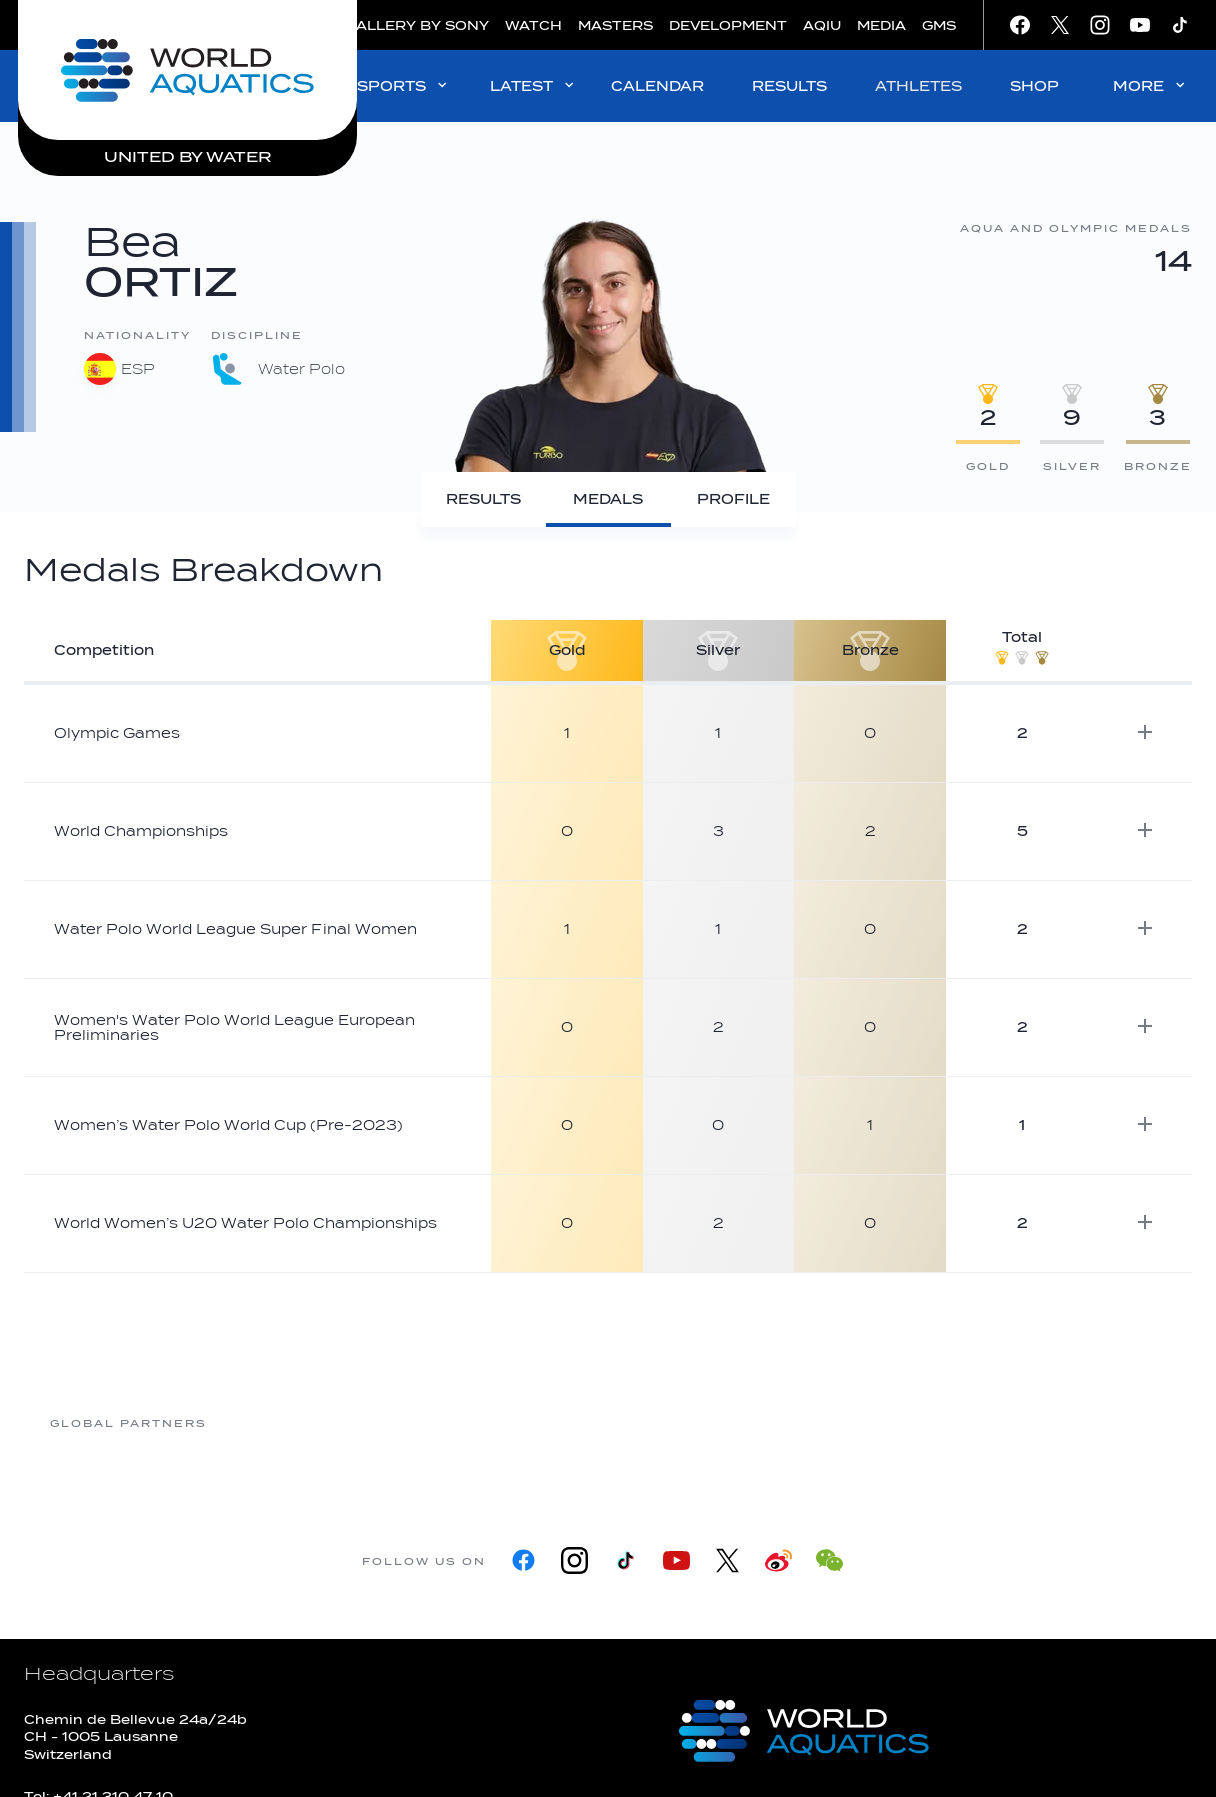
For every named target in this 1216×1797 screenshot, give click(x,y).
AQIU (822, 25)
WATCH (533, 25)
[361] (287, 1422)
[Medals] (608, 499)
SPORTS (403, 85)
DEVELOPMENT (728, 25)
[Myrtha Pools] (447, 1422)
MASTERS (615, 25)
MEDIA (881, 25)
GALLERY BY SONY (417, 25)
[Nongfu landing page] (607, 1422)
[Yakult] (1087, 1422)
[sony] (927, 1422)
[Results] (483, 499)
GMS (939, 25)
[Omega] (767, 1422)
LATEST (533, 85)
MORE (1150, 85)
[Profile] (733, 499)
